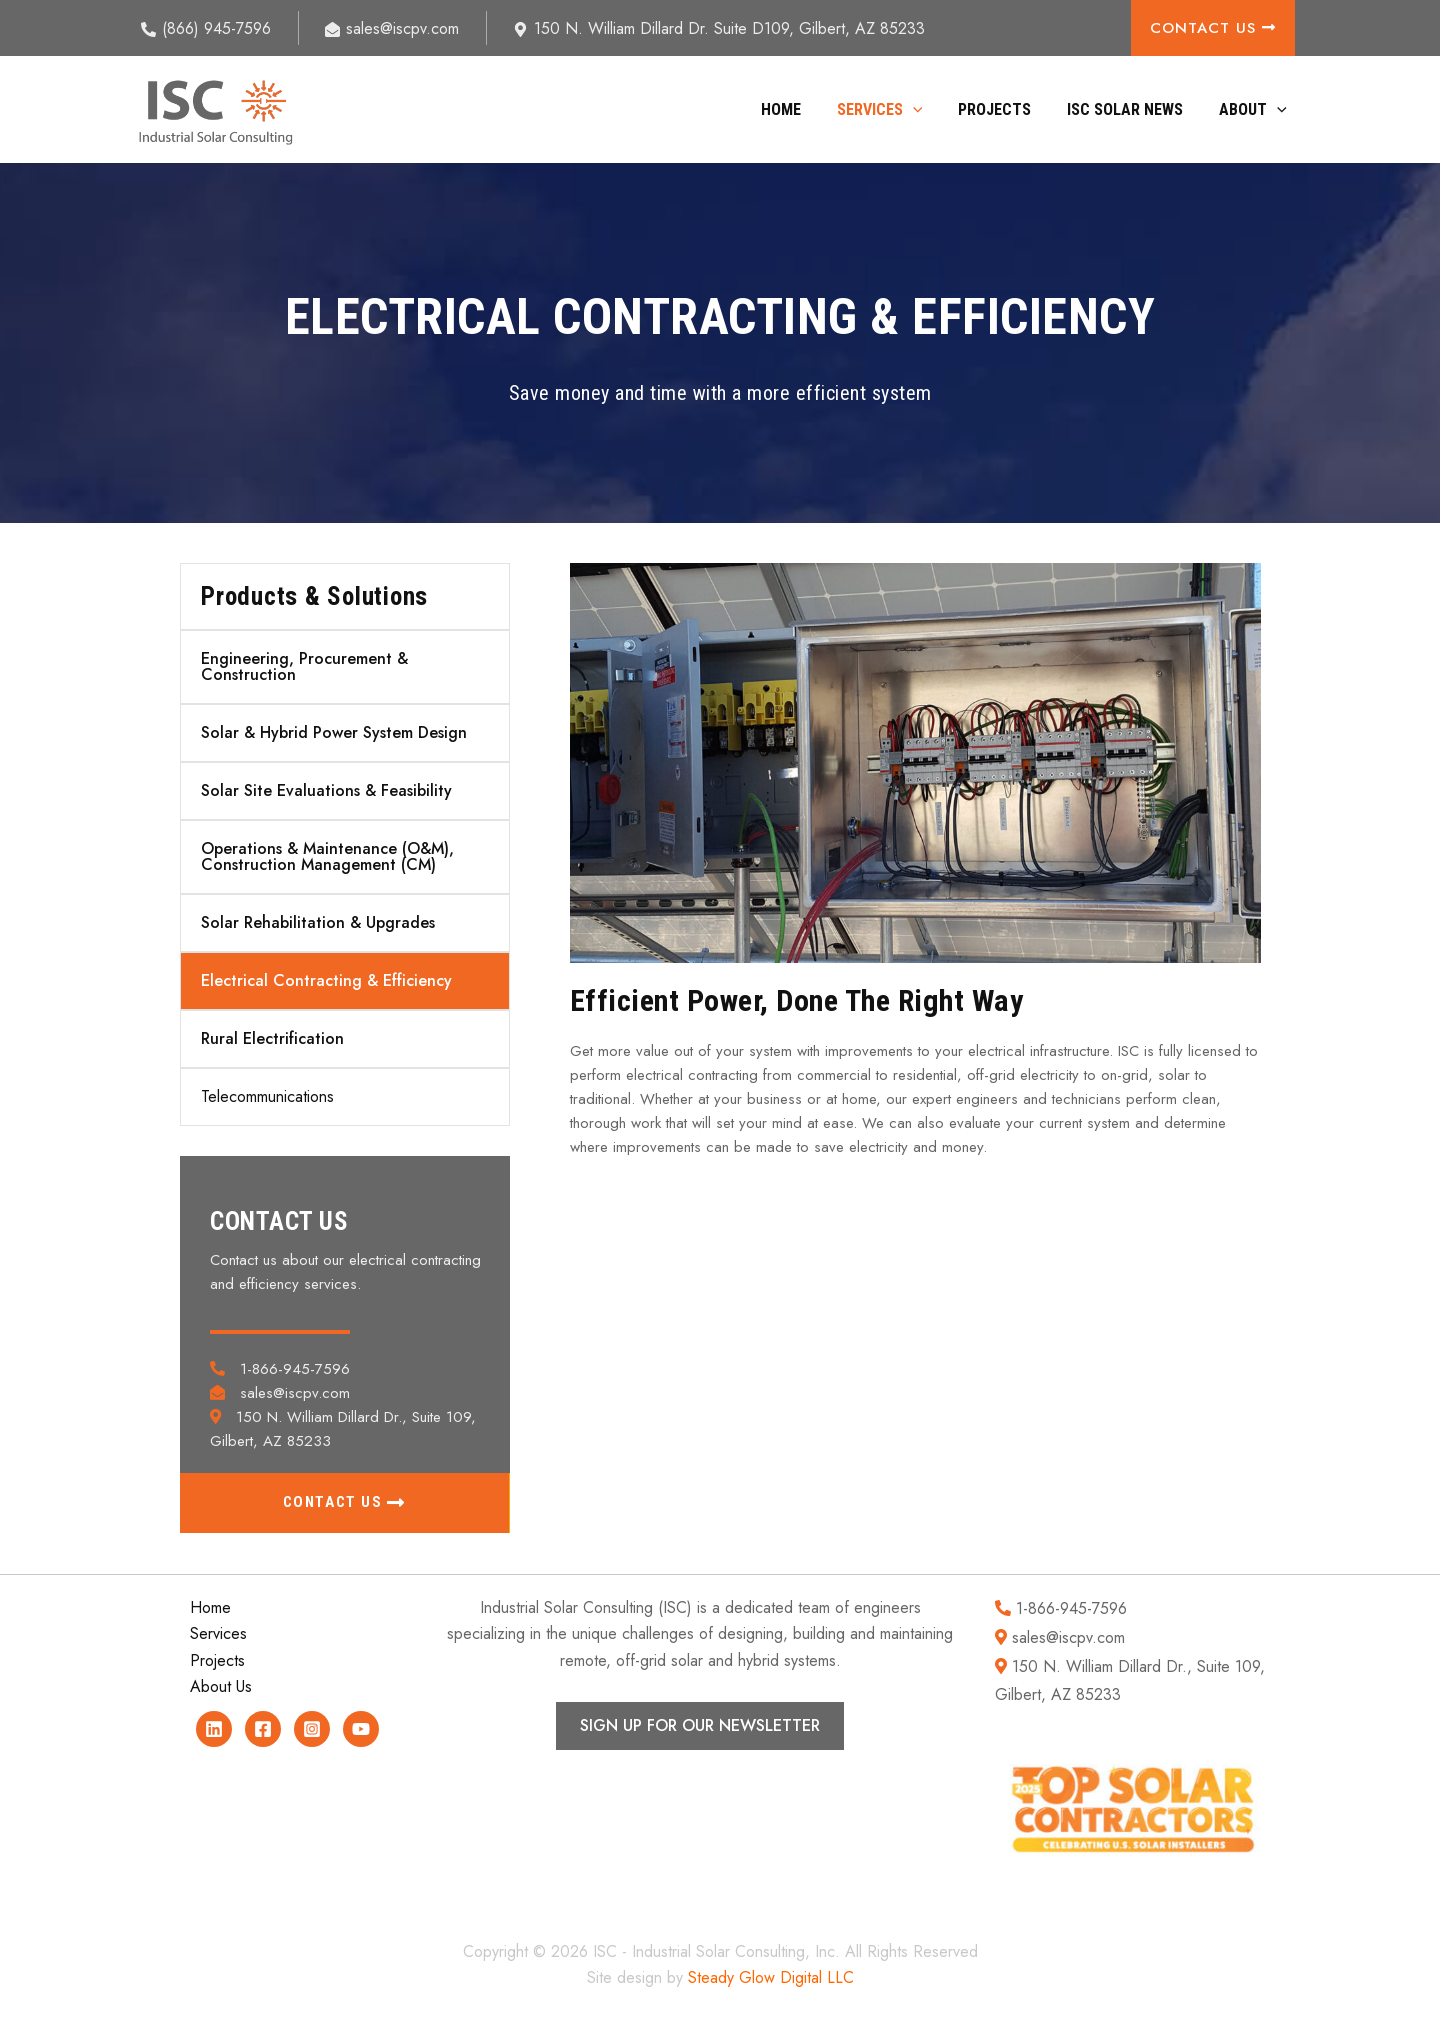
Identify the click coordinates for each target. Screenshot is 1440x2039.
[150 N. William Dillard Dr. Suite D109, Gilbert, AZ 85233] (719, 29)
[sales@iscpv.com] (392, 29)
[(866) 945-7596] (206, 29)
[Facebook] (263, 1729)
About (1255, 110)
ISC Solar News (1131, 109)
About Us (221, 1686)
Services (894, 110)
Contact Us (1213, 28)
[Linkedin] (214, 1729)
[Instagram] (312, 1729)
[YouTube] (361, 1729)
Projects (1004, 109)
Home (799, 109)
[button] (927, 110)
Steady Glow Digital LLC (771, 1977)
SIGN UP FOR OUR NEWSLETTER (700, 1725)
